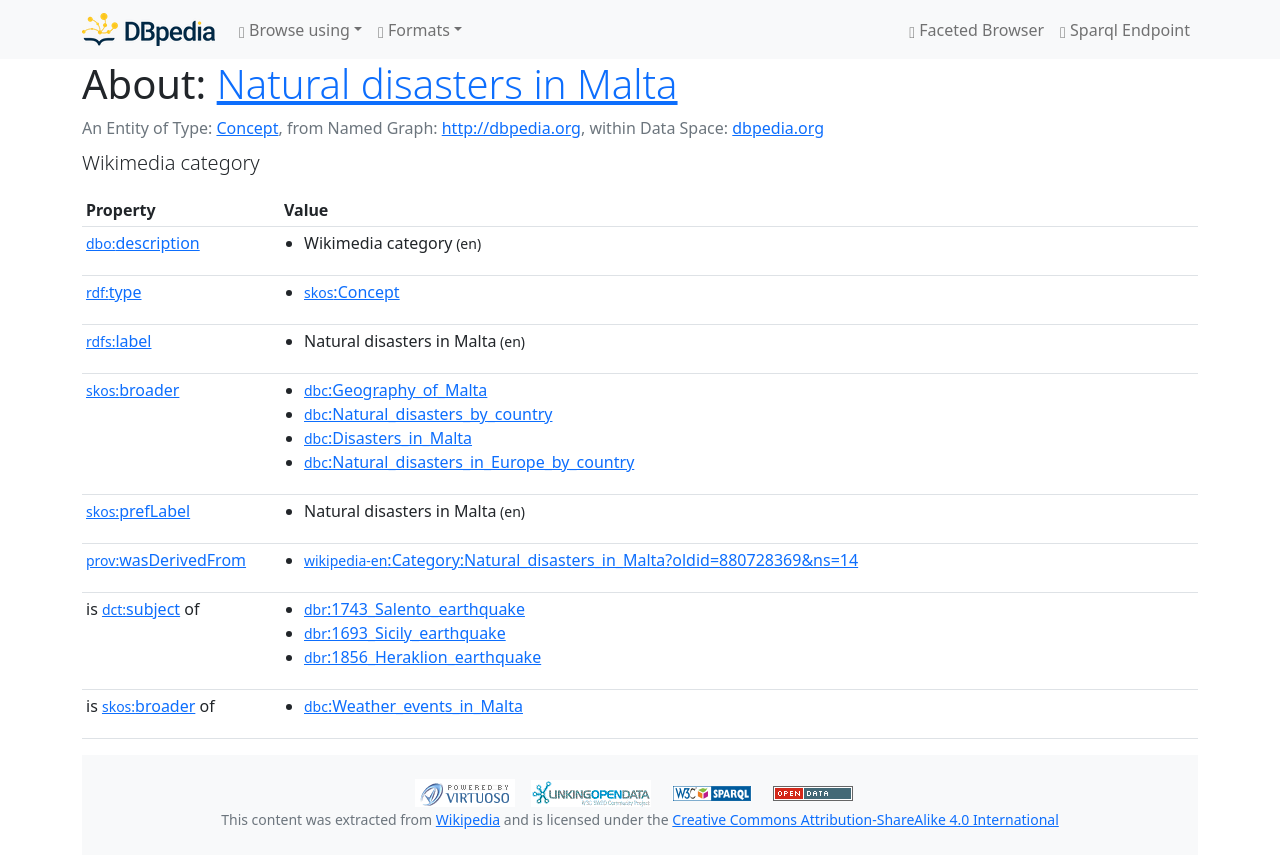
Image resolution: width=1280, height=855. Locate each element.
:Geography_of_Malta (395, 390)
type (114, 292)
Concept (247, 128)
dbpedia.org (778, 128)
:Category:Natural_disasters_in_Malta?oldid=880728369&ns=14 (581, 560)
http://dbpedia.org (511, 128)
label (119, 341)
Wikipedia (468, 819)
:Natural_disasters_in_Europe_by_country (469, 462)
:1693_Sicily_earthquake (405, 633)
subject (141, 609)
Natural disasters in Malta (447, 83)
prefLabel (138, 511)
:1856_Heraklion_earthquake (422, 657)
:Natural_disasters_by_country (428, 414)
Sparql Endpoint (1125, 30)
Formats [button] (414, 30)
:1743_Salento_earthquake (414, 609)
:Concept (352, 292)
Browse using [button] (294, 30)
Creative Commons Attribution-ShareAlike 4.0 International (865, 819)
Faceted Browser (976, 30)
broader (132, 390)
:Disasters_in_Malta (388, 438)
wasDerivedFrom (166, 560)
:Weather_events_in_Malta (413, 706)
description (143, 243)
